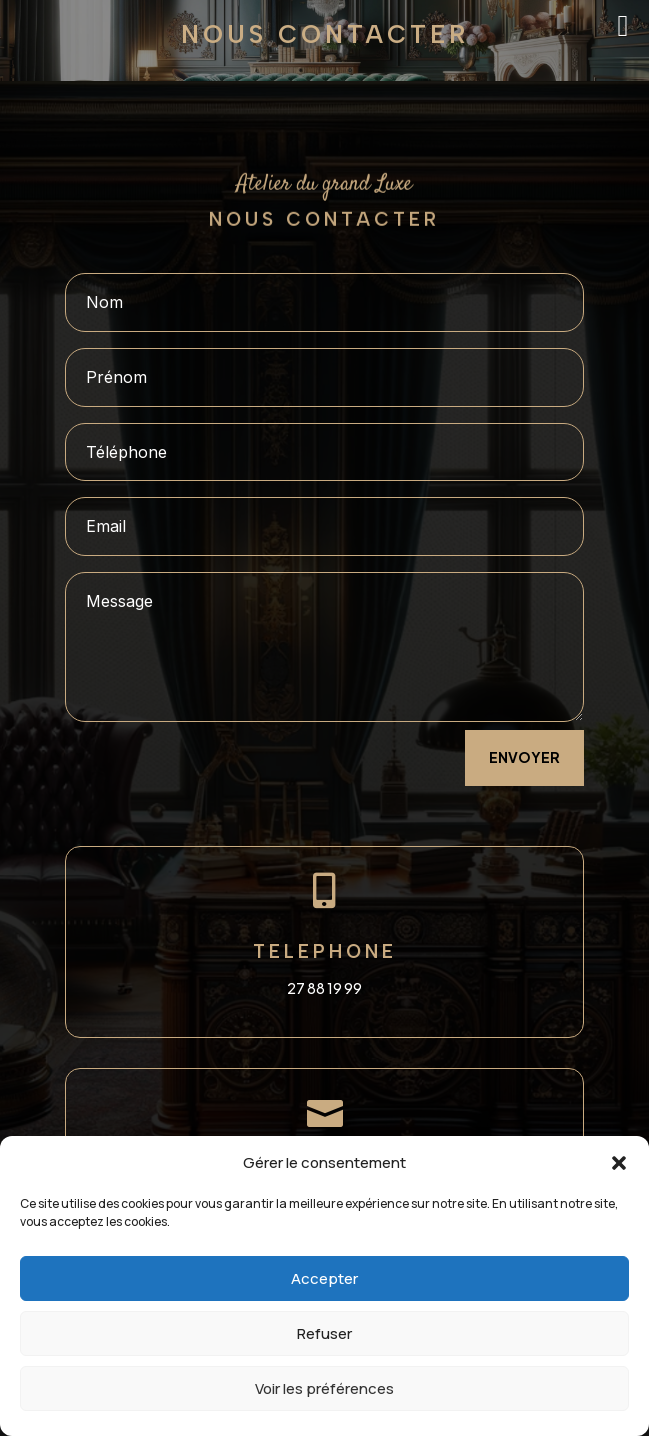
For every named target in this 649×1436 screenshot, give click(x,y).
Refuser (324, 1333)
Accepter (324, 1278)
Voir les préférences (324, 1388)
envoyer (524, 757)
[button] (619, 1163)
